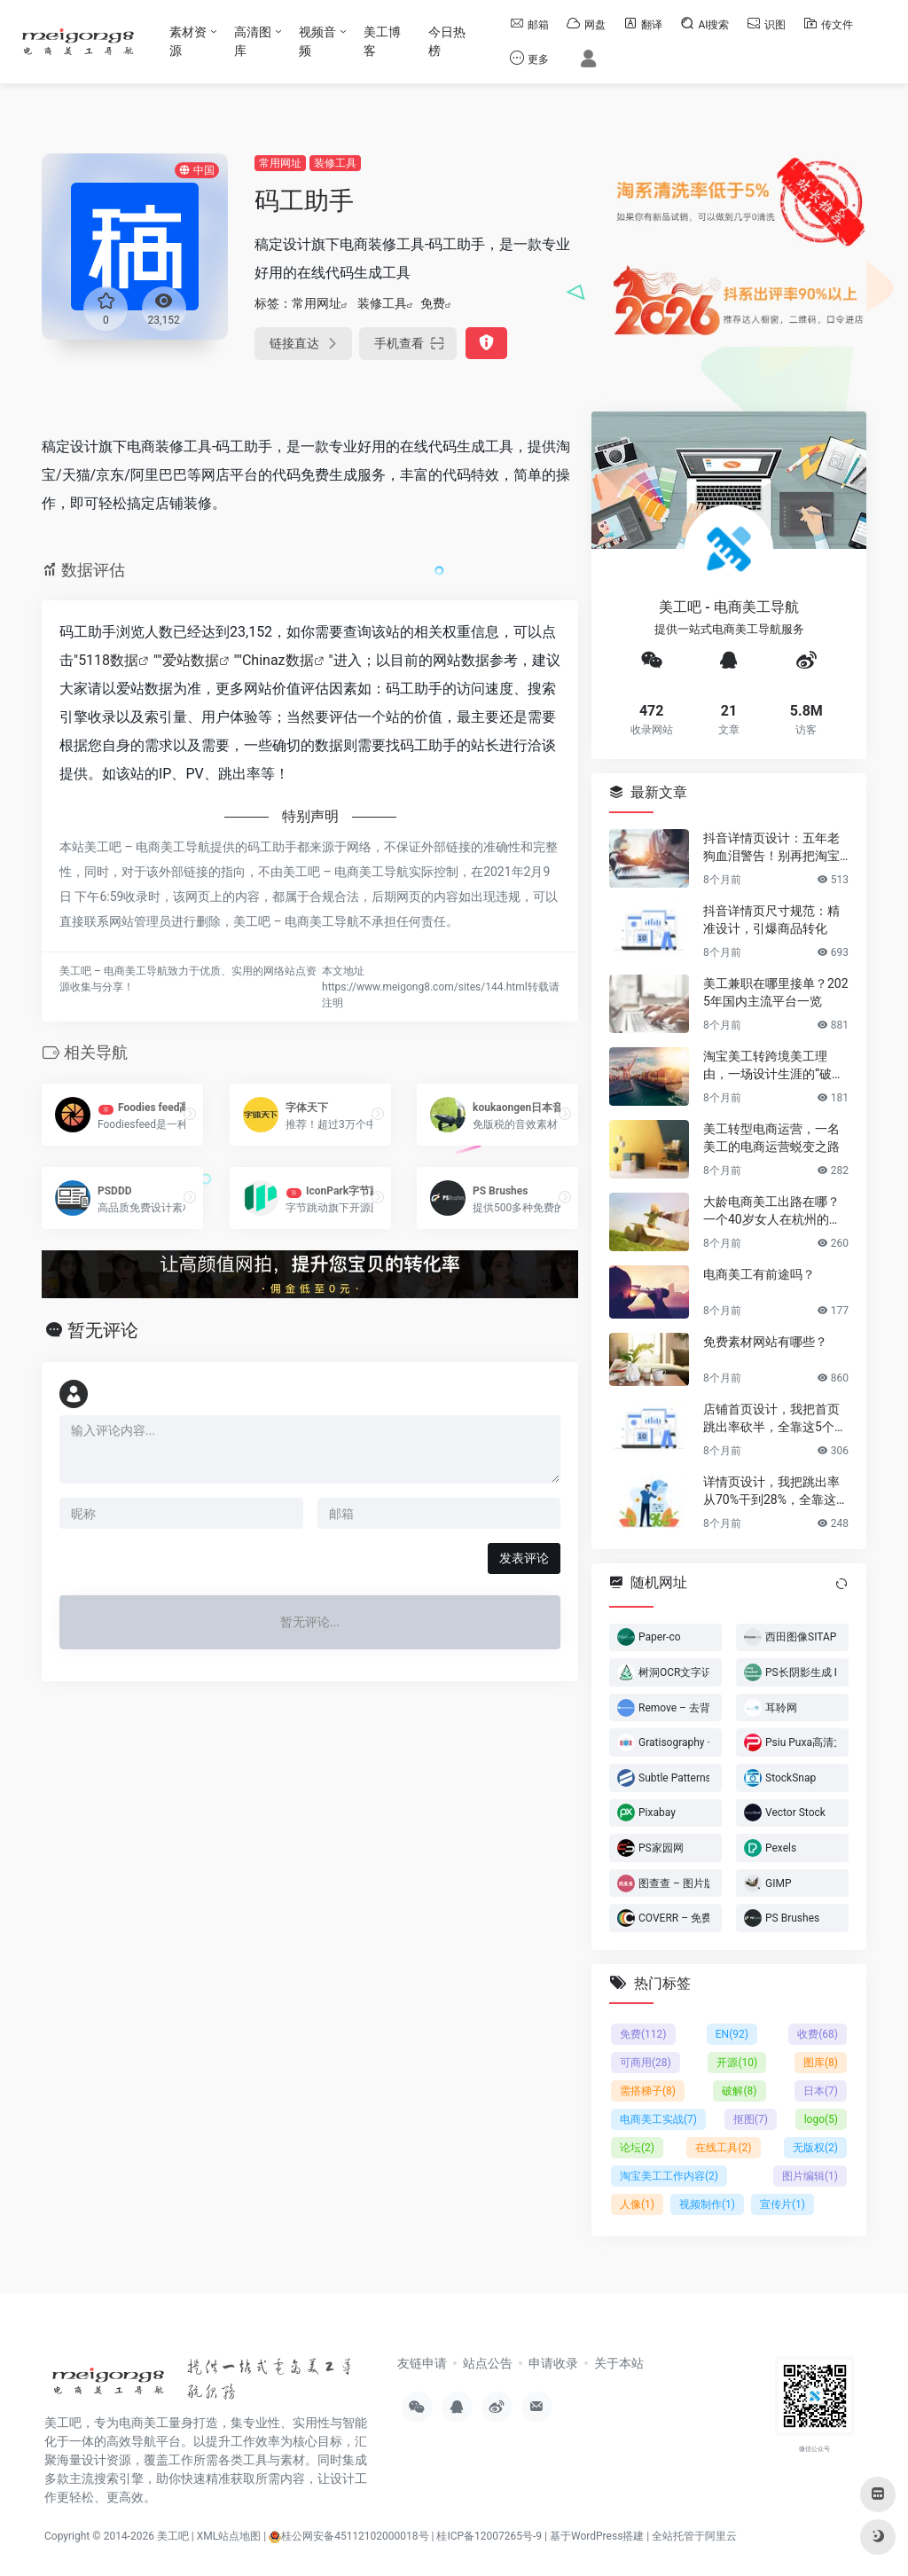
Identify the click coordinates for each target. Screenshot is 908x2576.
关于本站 (619, 2363)
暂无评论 (102, 1330)
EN (732, 2034)
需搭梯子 (648, 2091)
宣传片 (782, 2204)
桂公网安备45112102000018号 (348, 2536)
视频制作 (707, 2204)
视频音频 (317, 41)
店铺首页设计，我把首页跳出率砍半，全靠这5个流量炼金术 (775, 1418)
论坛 (637, 2147)
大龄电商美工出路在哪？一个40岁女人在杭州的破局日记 (772, 1210)
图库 (820, 2062)
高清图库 (252, 41)
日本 (820, 2091)
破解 (739, 2091)
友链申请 (422, 2363)
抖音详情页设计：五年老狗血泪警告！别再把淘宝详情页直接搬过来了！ (771, 847)
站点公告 (488, 2363)
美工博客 (382, 41)
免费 (432, 303)
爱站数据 (190, 660)
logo (821, 2119)
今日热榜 (447, 41)
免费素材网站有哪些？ (765, 1341)
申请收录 (553, 2363)
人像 (637, 2204)
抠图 (750, 2119)
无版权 (815, 2147)
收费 (817, 2034)
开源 (736, 2062)
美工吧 (173, 2536)
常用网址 (280, 163)
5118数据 (108, 660)
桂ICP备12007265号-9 (489, 2536)
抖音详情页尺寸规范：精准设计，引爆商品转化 (771, 919)
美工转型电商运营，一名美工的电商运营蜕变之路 (771, 1137)
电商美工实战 (658, 2119)
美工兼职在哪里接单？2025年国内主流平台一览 (776, 991)
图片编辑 (810, 2176)
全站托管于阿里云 (694, 2536)
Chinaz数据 (278, 660)
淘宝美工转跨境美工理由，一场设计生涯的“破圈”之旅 (776, 1065)
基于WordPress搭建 (597, 2536)
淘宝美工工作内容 (669, 2176)
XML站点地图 (229, 2536)
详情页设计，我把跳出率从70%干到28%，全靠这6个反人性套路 (773, 1490)
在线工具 (723, 2147)
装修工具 (335, 163)
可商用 (645, 2062)
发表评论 (524, 1558)
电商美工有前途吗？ (759, 1273)
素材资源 (188, 41)
